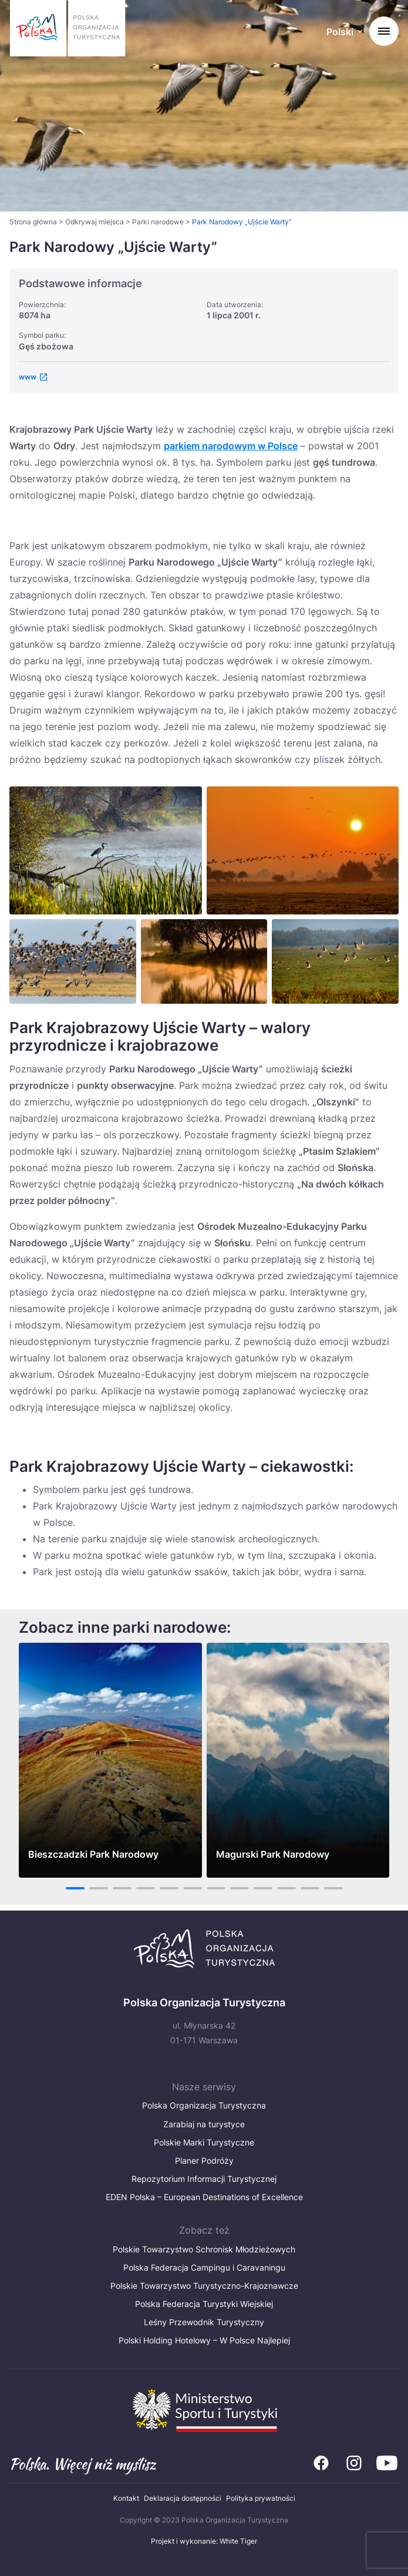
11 (310, 1888)
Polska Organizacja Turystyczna (204, 2105)
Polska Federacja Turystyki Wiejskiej (204, 2304)
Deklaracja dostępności (182, 2498)
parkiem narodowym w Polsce (231, 446)
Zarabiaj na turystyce (204, 2124)
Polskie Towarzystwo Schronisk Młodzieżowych (204, 2249)
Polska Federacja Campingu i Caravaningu (204, 2267)
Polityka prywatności (260, 2498)
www (27, 376)
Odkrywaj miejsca (94, 221)
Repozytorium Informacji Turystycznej (204, 2179)
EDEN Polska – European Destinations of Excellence (204, 2197)
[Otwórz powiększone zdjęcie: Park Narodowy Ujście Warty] (105, 850)
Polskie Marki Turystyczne (204, 2142)
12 (333, 1888)
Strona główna (33, 221)
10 (286, 1888)
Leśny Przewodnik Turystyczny (204, 2322)
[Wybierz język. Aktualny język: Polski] (344, 32)
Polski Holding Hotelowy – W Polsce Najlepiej (204, 2340)
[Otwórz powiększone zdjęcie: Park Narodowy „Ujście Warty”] (303, 850)
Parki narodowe (158, 221)
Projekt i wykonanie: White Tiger (204, 2541)
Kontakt (126, 2498)
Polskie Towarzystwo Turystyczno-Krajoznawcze (204, 2286)
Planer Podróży (204, 2160)
